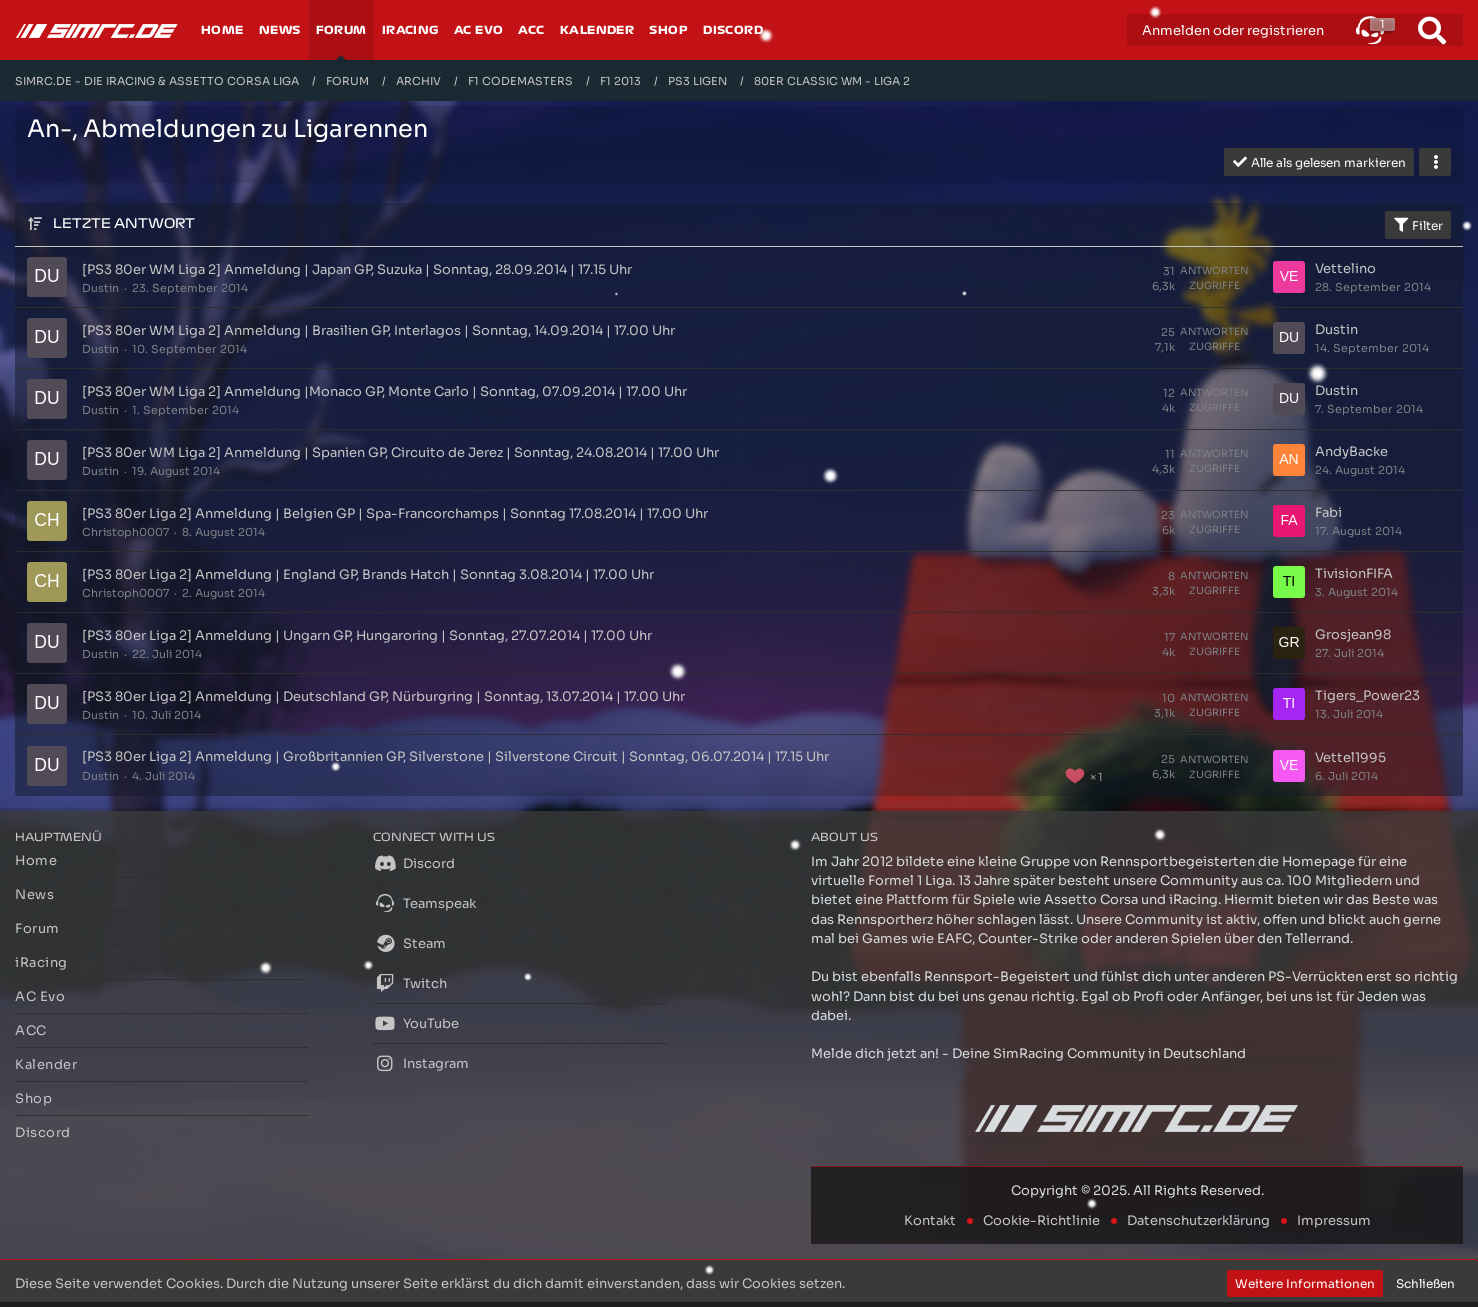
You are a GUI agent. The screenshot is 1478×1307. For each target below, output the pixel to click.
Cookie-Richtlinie (1041, 1220)
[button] (1370, 30)
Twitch (410, 983)
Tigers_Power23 (1367, 695)
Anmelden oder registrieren (1233, 30)
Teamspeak (424, 903)
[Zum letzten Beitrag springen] (1289, 277)
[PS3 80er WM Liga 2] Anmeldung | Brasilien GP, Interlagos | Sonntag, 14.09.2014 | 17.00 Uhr (378, 330)
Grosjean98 (1353, 634)
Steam (409, 943)
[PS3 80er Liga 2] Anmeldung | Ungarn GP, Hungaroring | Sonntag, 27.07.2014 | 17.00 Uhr (367, 635)
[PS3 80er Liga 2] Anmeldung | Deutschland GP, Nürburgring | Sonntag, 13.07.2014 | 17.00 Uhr (383, 696)
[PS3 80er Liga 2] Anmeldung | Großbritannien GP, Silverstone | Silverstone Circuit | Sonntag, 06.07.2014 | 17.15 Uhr (455, 756)
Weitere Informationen (1305, 1283)
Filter (1418, 225)
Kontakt (930, 1220)
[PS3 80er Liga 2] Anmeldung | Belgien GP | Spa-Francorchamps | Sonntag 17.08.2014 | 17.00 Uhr (395, 513)
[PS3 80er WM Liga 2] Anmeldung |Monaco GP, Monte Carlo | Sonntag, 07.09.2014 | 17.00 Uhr (384, 391)
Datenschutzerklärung (1198, 1220)
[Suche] (1432, 30)
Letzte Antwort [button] (124, 223)
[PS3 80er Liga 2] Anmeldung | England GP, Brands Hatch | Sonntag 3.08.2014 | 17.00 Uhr (368, 574)
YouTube (416, 1023)
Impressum (1334, 1220)
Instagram (421, 1063)
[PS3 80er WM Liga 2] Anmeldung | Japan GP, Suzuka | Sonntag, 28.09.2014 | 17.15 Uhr (357, 269)
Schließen (1425, 1283)
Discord (414, 863)
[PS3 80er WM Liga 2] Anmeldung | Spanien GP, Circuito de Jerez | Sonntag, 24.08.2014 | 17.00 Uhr (400, 452)
